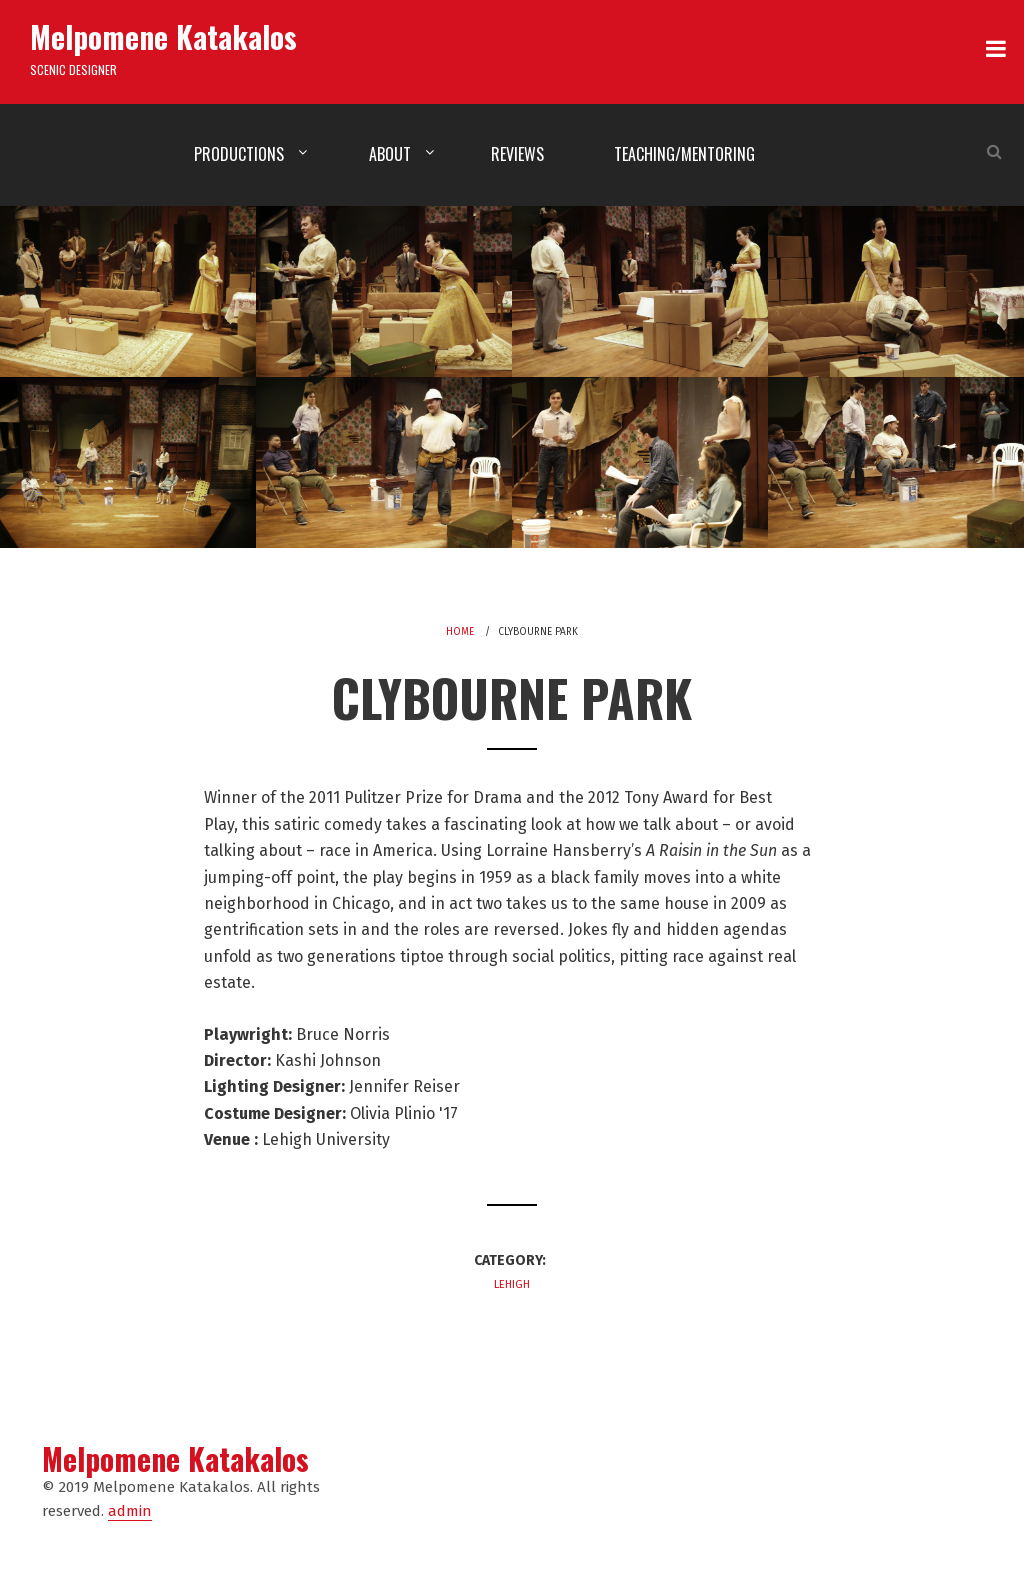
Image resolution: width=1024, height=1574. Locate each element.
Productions (239, 154)
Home (460, 632)
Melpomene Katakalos (163, 36)
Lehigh (512, 1284)
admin (130, 1511)
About (390, 154)
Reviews (517, 154)
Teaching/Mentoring (684, 154)
